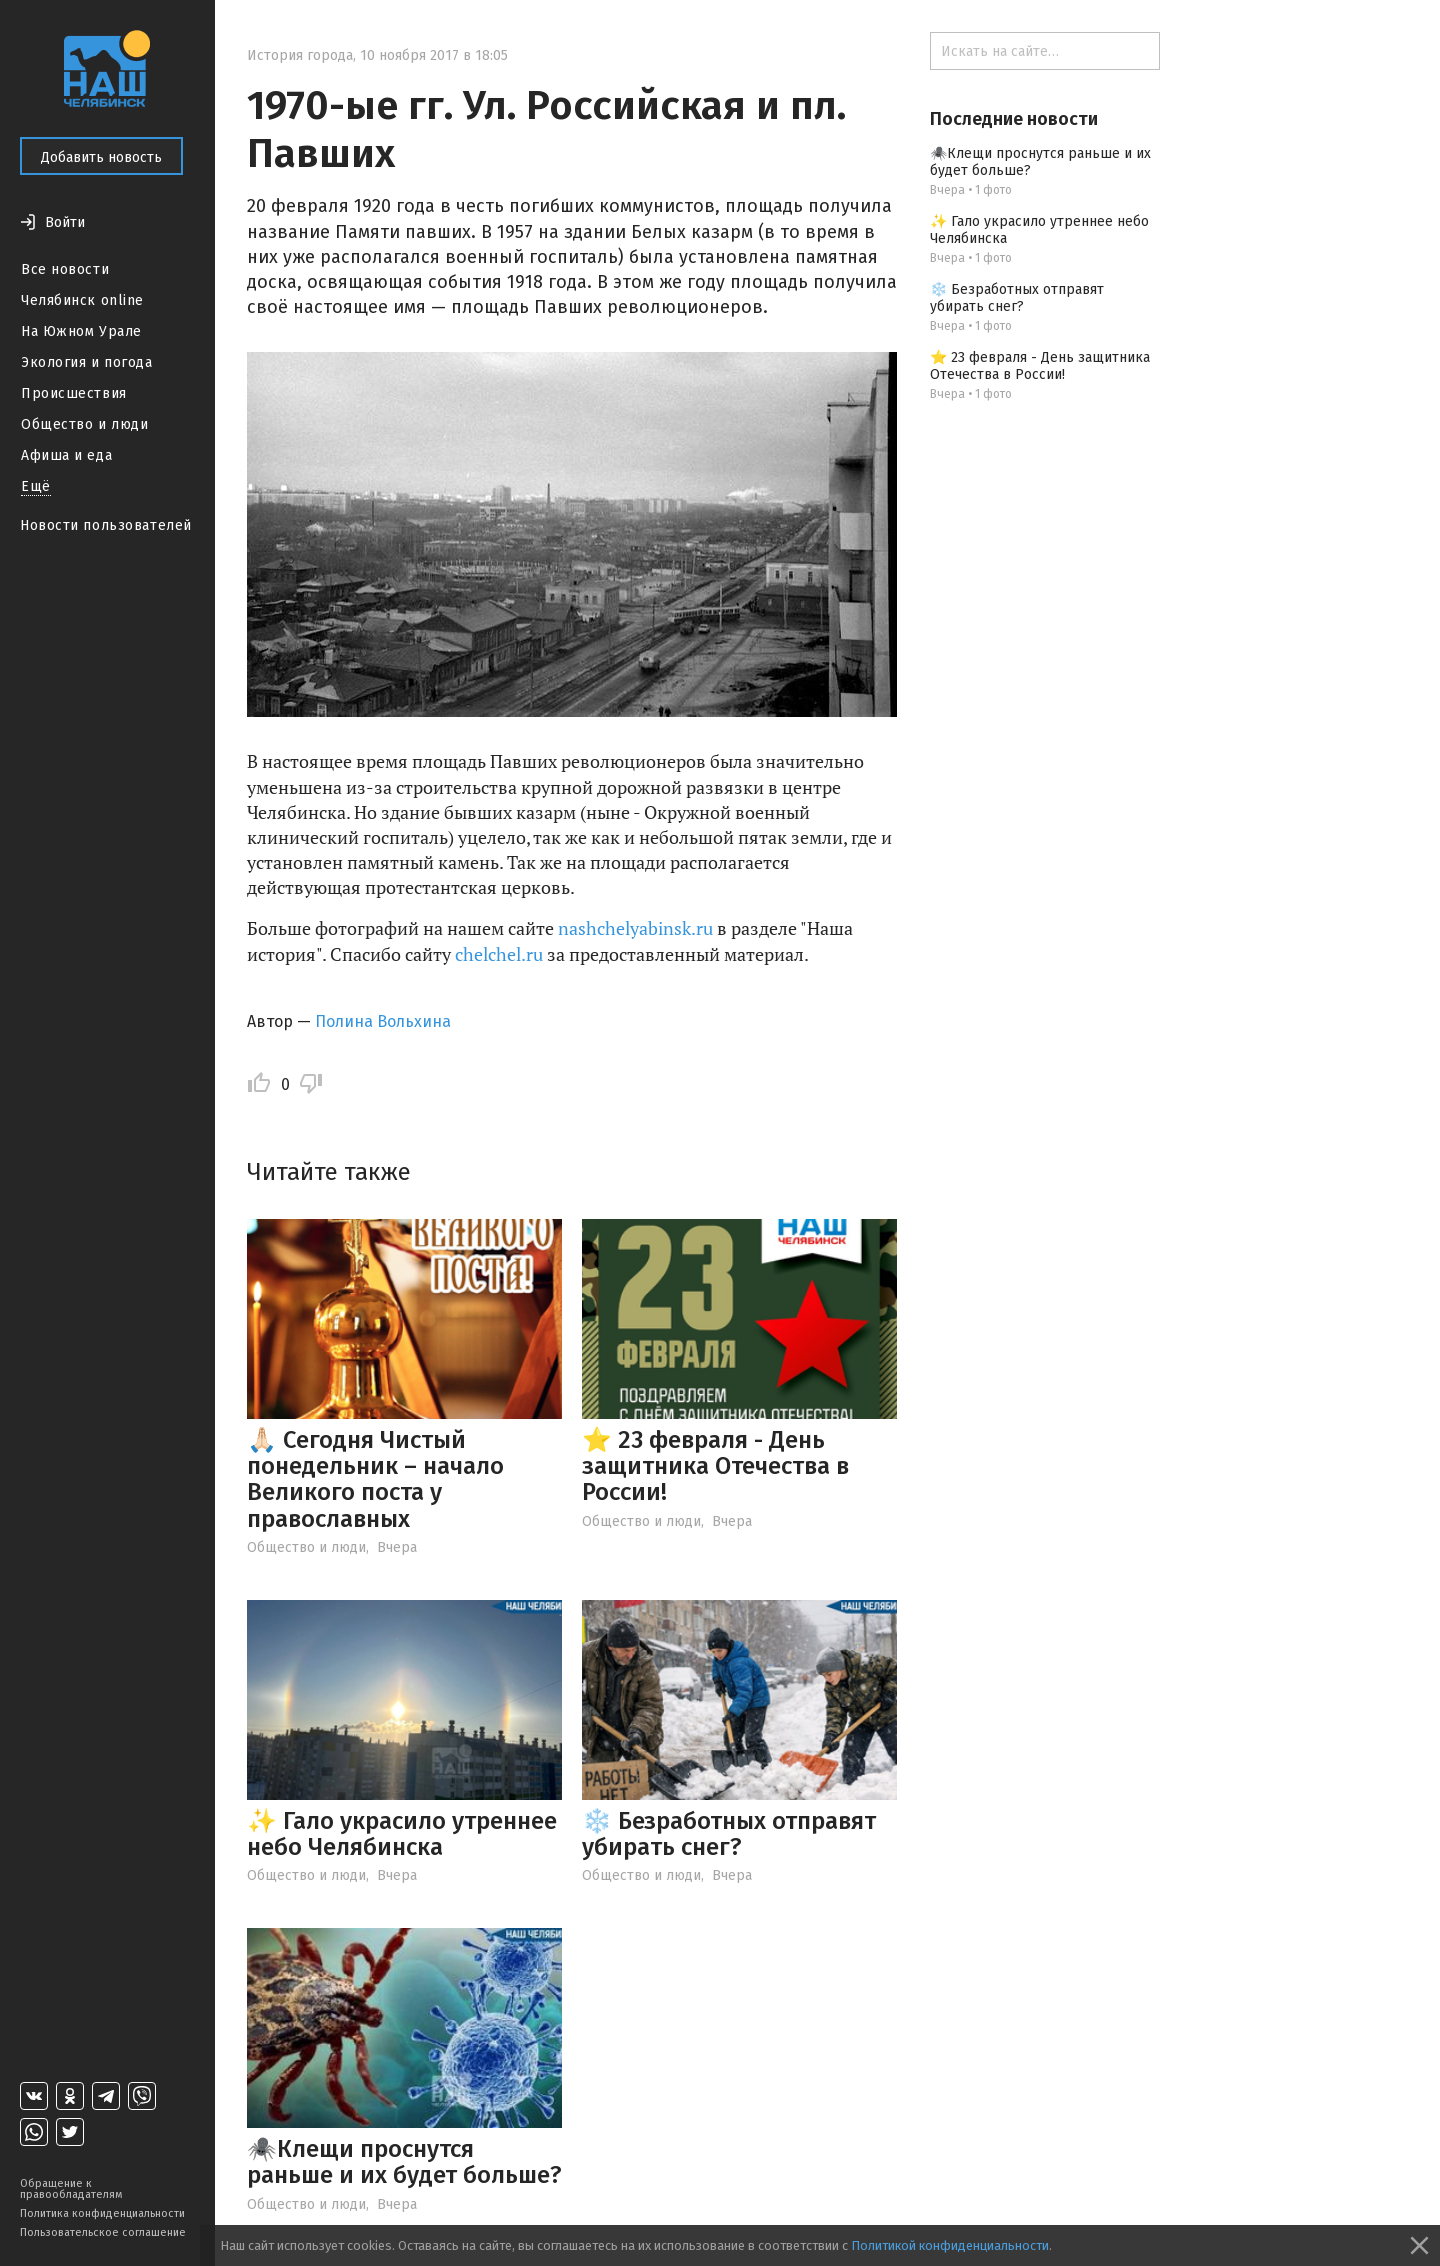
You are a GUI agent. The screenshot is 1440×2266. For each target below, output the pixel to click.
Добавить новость (101, 157)
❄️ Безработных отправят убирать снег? (729, 1834)
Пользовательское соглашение (103, 2232)
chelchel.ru (499, 954)
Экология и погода (87, 362)
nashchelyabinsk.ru (635, 928)
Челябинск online (82, 300)
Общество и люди (84, 424)
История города (300, 55)
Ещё (36, 486)
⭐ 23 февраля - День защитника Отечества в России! (715, 1466)
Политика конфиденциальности (102, 2213)
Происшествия (74, 393)
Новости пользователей (106, 525)
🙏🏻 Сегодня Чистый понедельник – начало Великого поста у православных (375, 1479)
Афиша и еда (66, 455)
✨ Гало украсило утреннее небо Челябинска (402, 1834)
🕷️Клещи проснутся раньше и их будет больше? (404, 2162)
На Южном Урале (81, 331)
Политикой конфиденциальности (950, 2245)
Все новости (65, 269)
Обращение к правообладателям (71, 2189)
